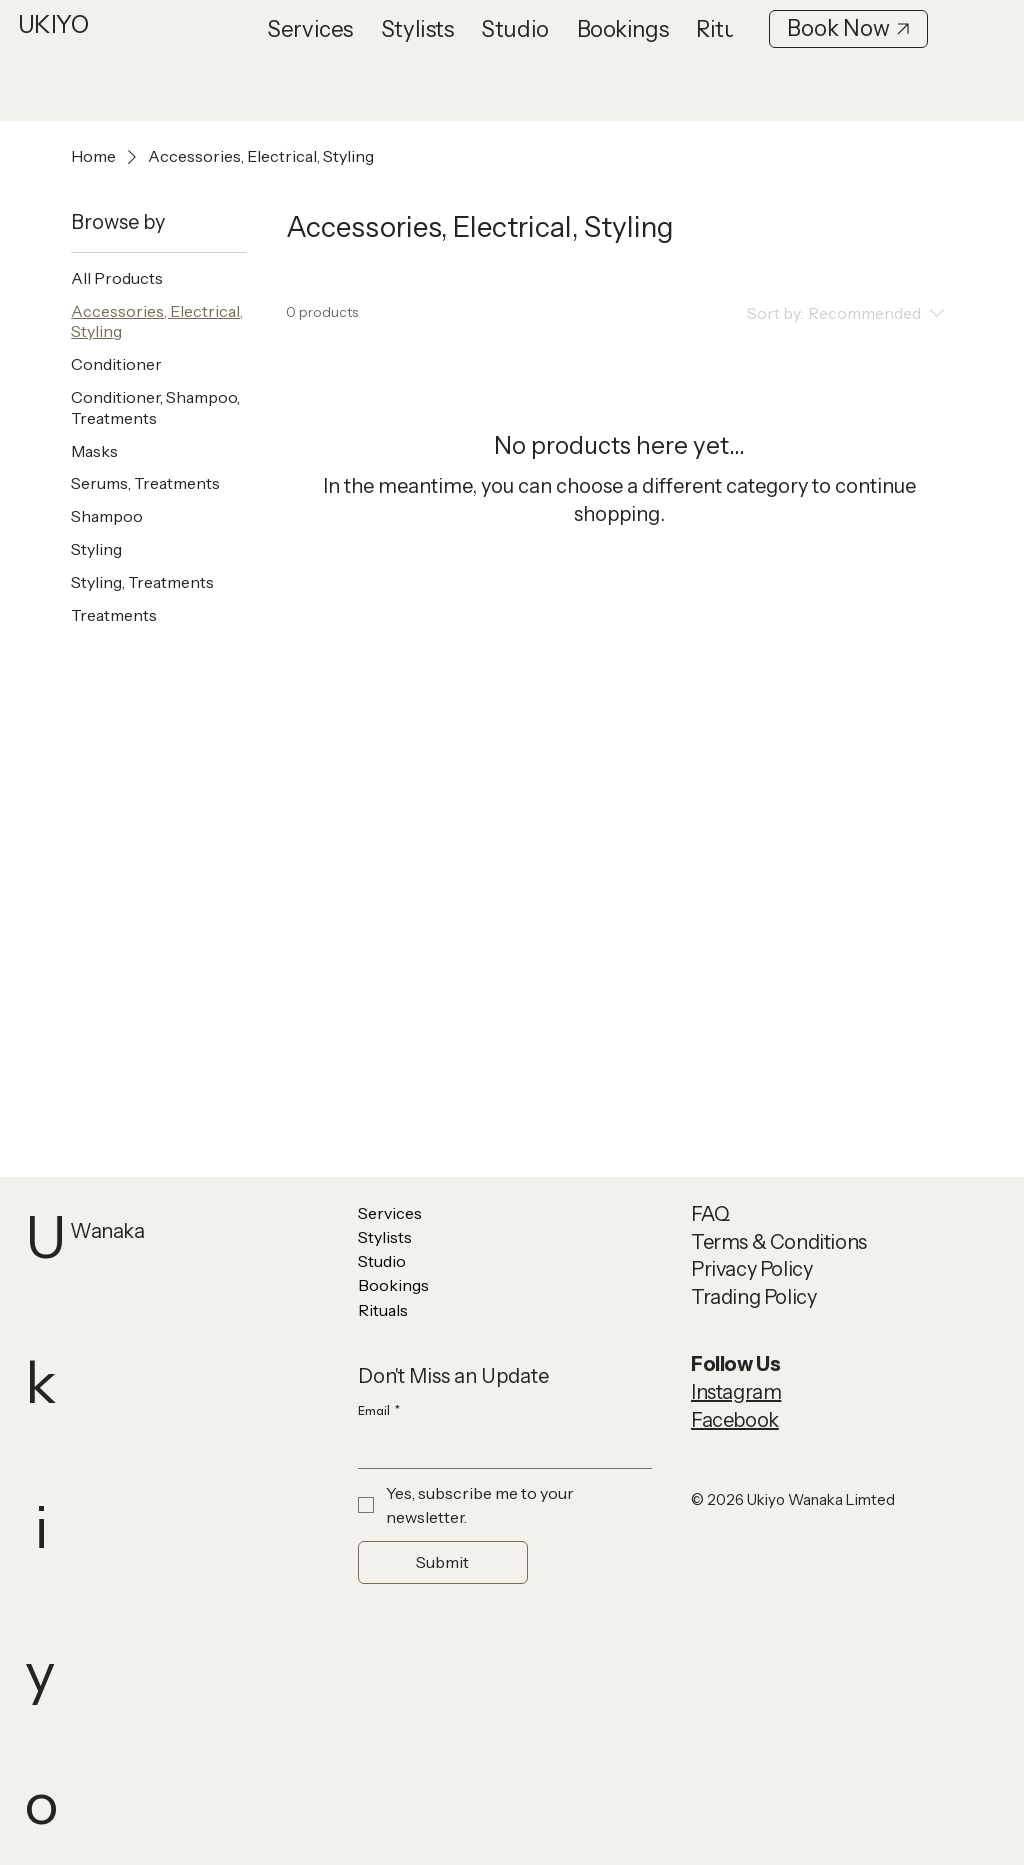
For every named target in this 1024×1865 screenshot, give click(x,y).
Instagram (736, 1392)
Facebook (735, 1420)
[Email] (499, 1448)
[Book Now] (848, 29)
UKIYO (53, 24)
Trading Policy (753, 1297)
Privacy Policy (751, 1269)
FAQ (710, 1214)
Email (379, 1411)
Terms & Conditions (779, 1242)
